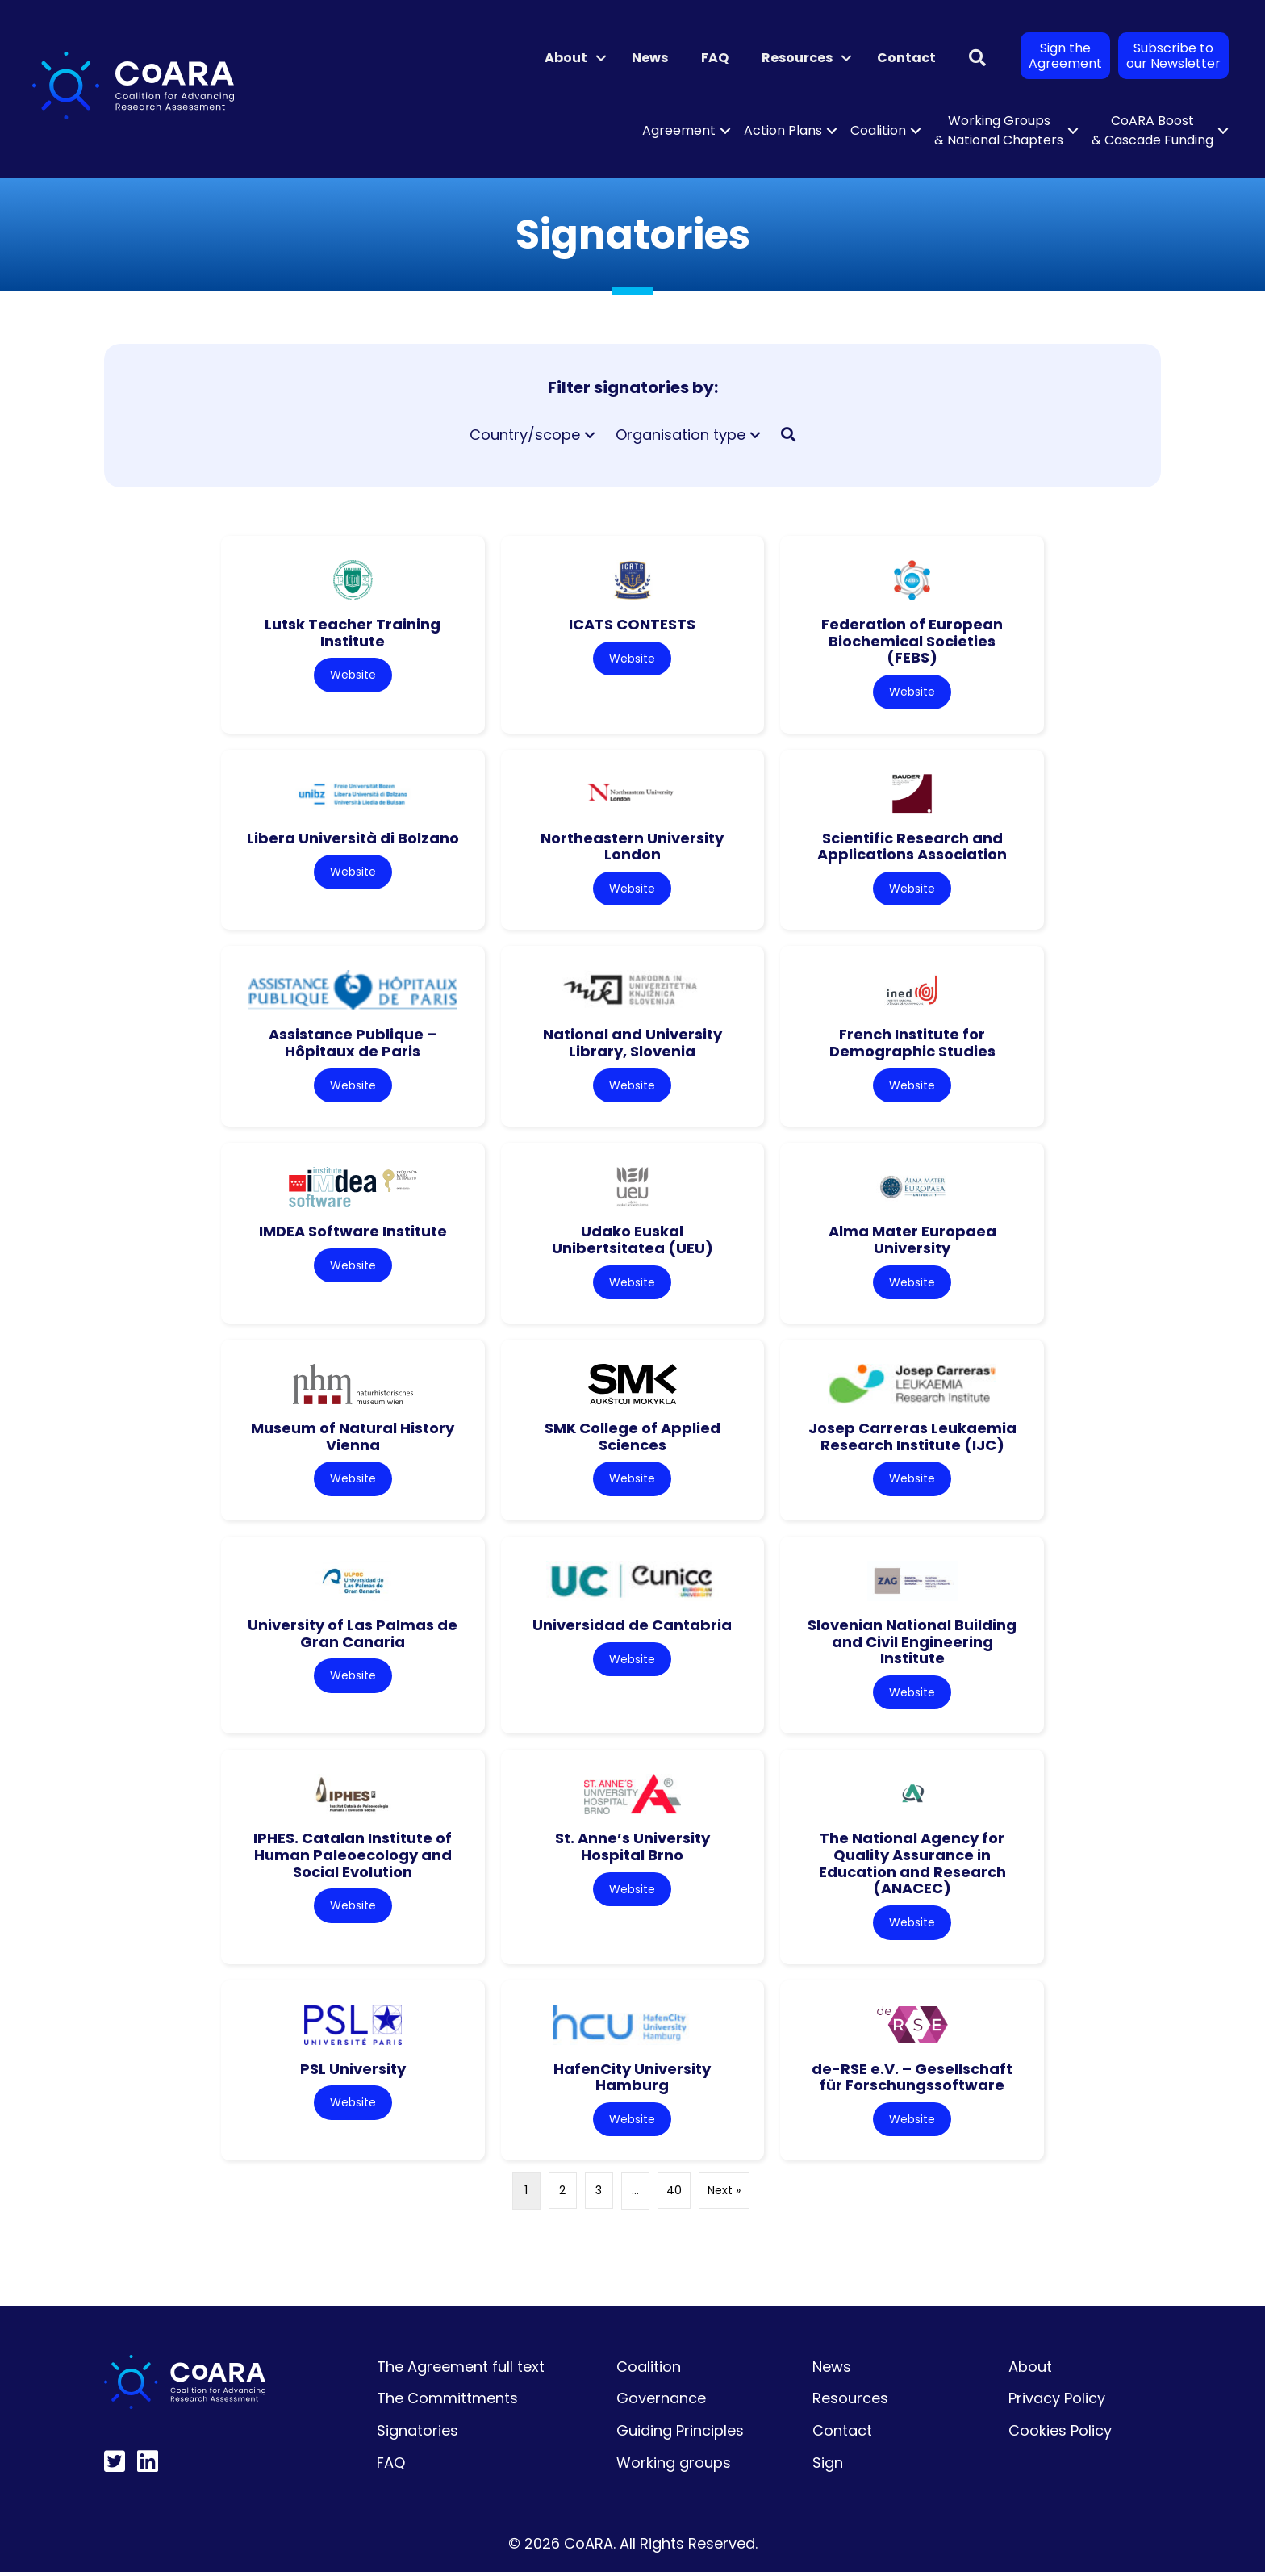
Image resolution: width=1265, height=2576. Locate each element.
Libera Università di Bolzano (353, 838)
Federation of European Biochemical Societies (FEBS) (912, 640)
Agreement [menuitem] (679, 130)
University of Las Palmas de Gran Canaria (352, 1635)
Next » (724, 2195)
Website (353, 675)
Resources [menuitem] (797, 57)
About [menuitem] (566, 57)
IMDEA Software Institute (353, 1233)
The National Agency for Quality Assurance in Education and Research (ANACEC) (912, 1866)
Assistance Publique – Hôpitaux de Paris (352, 1044)
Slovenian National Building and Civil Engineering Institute (912, 1644)
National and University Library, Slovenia (632, 1044)
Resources (850, 2402)
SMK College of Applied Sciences (632, 1438)
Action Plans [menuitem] (783, 130)
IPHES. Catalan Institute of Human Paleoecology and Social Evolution (352, 1857)
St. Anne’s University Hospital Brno (632, 1849)
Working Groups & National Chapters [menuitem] (998, 130)
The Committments (447, 2402)
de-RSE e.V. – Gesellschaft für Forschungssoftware (912, 2080)
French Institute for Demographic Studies (912, 1044)
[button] (601, 58)
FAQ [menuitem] (715, 57)
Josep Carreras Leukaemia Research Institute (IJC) (912, 1438)
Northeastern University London (632, 846)
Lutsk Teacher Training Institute (352, 632)
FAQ (391, 2467)
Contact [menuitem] (906, 57)
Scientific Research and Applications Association (912, 846)
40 (674, 2195)
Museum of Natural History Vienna (352, 1438)
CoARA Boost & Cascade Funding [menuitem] (1152, 130)
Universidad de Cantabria (632, 1627)
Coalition (648, 2371)
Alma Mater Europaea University (912, 1241)
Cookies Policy (1060, 2434)
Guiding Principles (680, 2434)
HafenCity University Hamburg (632, 2080)
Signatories (417, 2434)
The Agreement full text (461, 2371)
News (831, 2371)
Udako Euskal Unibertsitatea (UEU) (632, 1241)
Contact (842, 2434)
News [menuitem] (650, 57)
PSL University (353, 2072)
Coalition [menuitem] (878, 130)
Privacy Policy (1056, 2402)
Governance (661, 2402)
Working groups (673, 2467)
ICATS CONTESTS (632, 624)
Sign (827, 2467)
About (1030, 2371)
